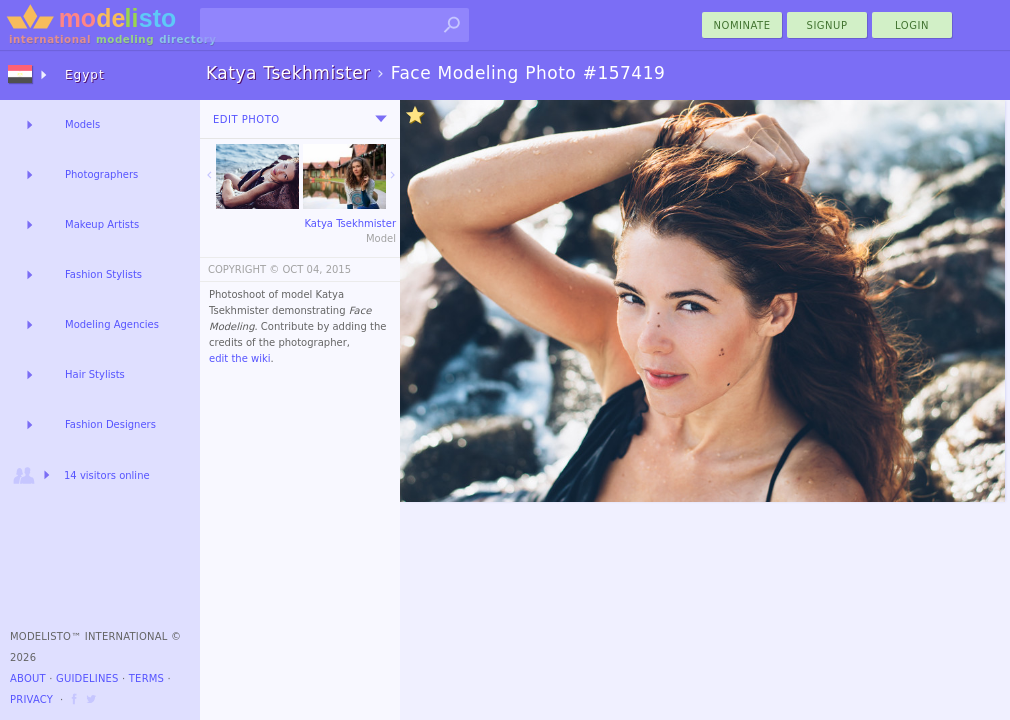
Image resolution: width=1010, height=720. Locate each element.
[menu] (381, 119)
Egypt (85, 75)
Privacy (31, 699)
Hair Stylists (95, 374)
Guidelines (87, 678)
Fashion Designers (110, 424)
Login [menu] (912, 25)
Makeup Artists (102, 224)
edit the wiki (240, 358)
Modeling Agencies (112, 324)
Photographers (101, 174)
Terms (146, 678)
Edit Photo (246, 119)
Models (82, 124)
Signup (827, 25)
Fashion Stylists (103, 274)
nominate (742, 25)
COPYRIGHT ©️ (243, 269)
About (28, 678)
